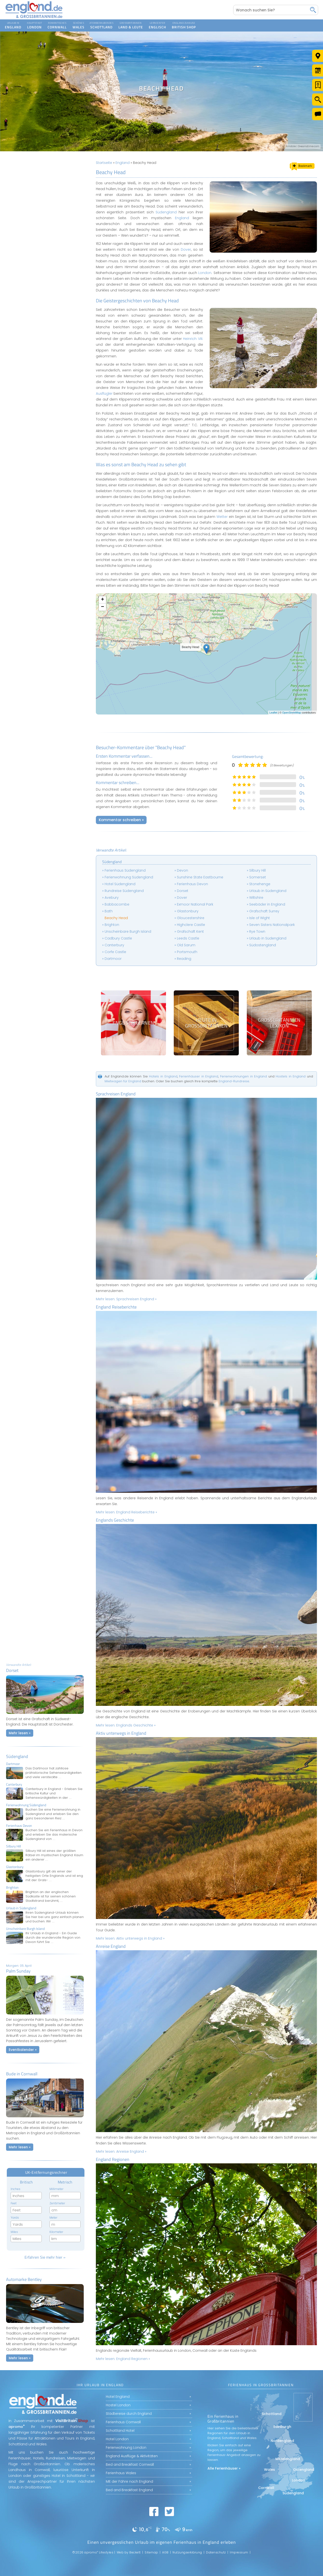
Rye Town (257, 931)
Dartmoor (113, 958)
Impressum (239, 2552)
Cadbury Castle (118, 938)
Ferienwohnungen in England (243, 1076)
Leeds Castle (188, 938)
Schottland (272, 2413)
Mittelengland (287, 2458)
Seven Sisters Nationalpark (272, 924)
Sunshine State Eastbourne (200, 877)
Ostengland (303, 2469)
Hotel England (118, 2396)
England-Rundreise (234, 1081)
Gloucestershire (190, 917)
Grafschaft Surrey (264, 911)
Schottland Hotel (120, 2430)
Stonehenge (259, 884)
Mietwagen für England (123, 1081)
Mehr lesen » (20, 1733)
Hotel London (117, 2439)
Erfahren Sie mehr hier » (45, 2257)
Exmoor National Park (195, 904)
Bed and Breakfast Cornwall (130, 2464)
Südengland (17, 1756)
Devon (182, 870)
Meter (53, 2217)
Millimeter (56, 2189)
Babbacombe (117, 904)
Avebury (112, 897)
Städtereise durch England (129, 2413)
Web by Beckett (129, 2552)
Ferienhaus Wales (121, 2473)
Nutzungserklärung (187, 2552)
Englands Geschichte (115, 1520)
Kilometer (56, 2232)
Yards (15, 2217)
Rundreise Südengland (124, 890)
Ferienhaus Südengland (125, 870)
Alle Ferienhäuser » (223, 2468)
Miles (14, 2232)
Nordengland (282, 2440)
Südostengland (262, 945)
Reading (184, 958)
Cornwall (266, 2487)
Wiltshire (256, 897)
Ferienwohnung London (126, 2447)
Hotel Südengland (120, 884)
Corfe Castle (115, 951)
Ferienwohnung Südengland (129, 877)
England (123, 162)
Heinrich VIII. (193, 338)
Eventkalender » (23, 2049)
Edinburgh (282, 2426)
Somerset (257, 877)
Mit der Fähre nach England (129, 2481)
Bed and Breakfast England (129, 2490)
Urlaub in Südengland (267, 890)
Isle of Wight (259, 917)
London (204, 272)
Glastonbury (188, 911)
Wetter (222, 516)
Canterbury (114, 945)
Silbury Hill (257, 870)
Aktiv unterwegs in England (121, 1733)
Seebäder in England (267, 904)
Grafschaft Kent (190, 931)
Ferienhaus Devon (192, 884)
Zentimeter (57, 2203)
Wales (269, 2469)
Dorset (182, 890)
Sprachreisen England (116, 1094)
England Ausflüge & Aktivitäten (132, 2456)
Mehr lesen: (126, 1299)
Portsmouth (187, 951)
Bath (109, 911)
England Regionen (112, 2159)
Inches (15, 2189)
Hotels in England (163, 1076)
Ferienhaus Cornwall (123, 2422)
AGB (165, 2552)
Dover (186, 249)
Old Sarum (186, 945)
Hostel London (118, 2405)
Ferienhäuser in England (198, 1076)
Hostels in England (291, 1076)
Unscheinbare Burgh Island (128, 931)
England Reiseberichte (116, 1307)
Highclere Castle (191, 924)
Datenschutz (216, 2552)
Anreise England (111, 1946)
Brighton (112, 924)
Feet (14, 2203)
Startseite (104, 162)
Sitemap (151, 2552)
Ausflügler (104, 393)
